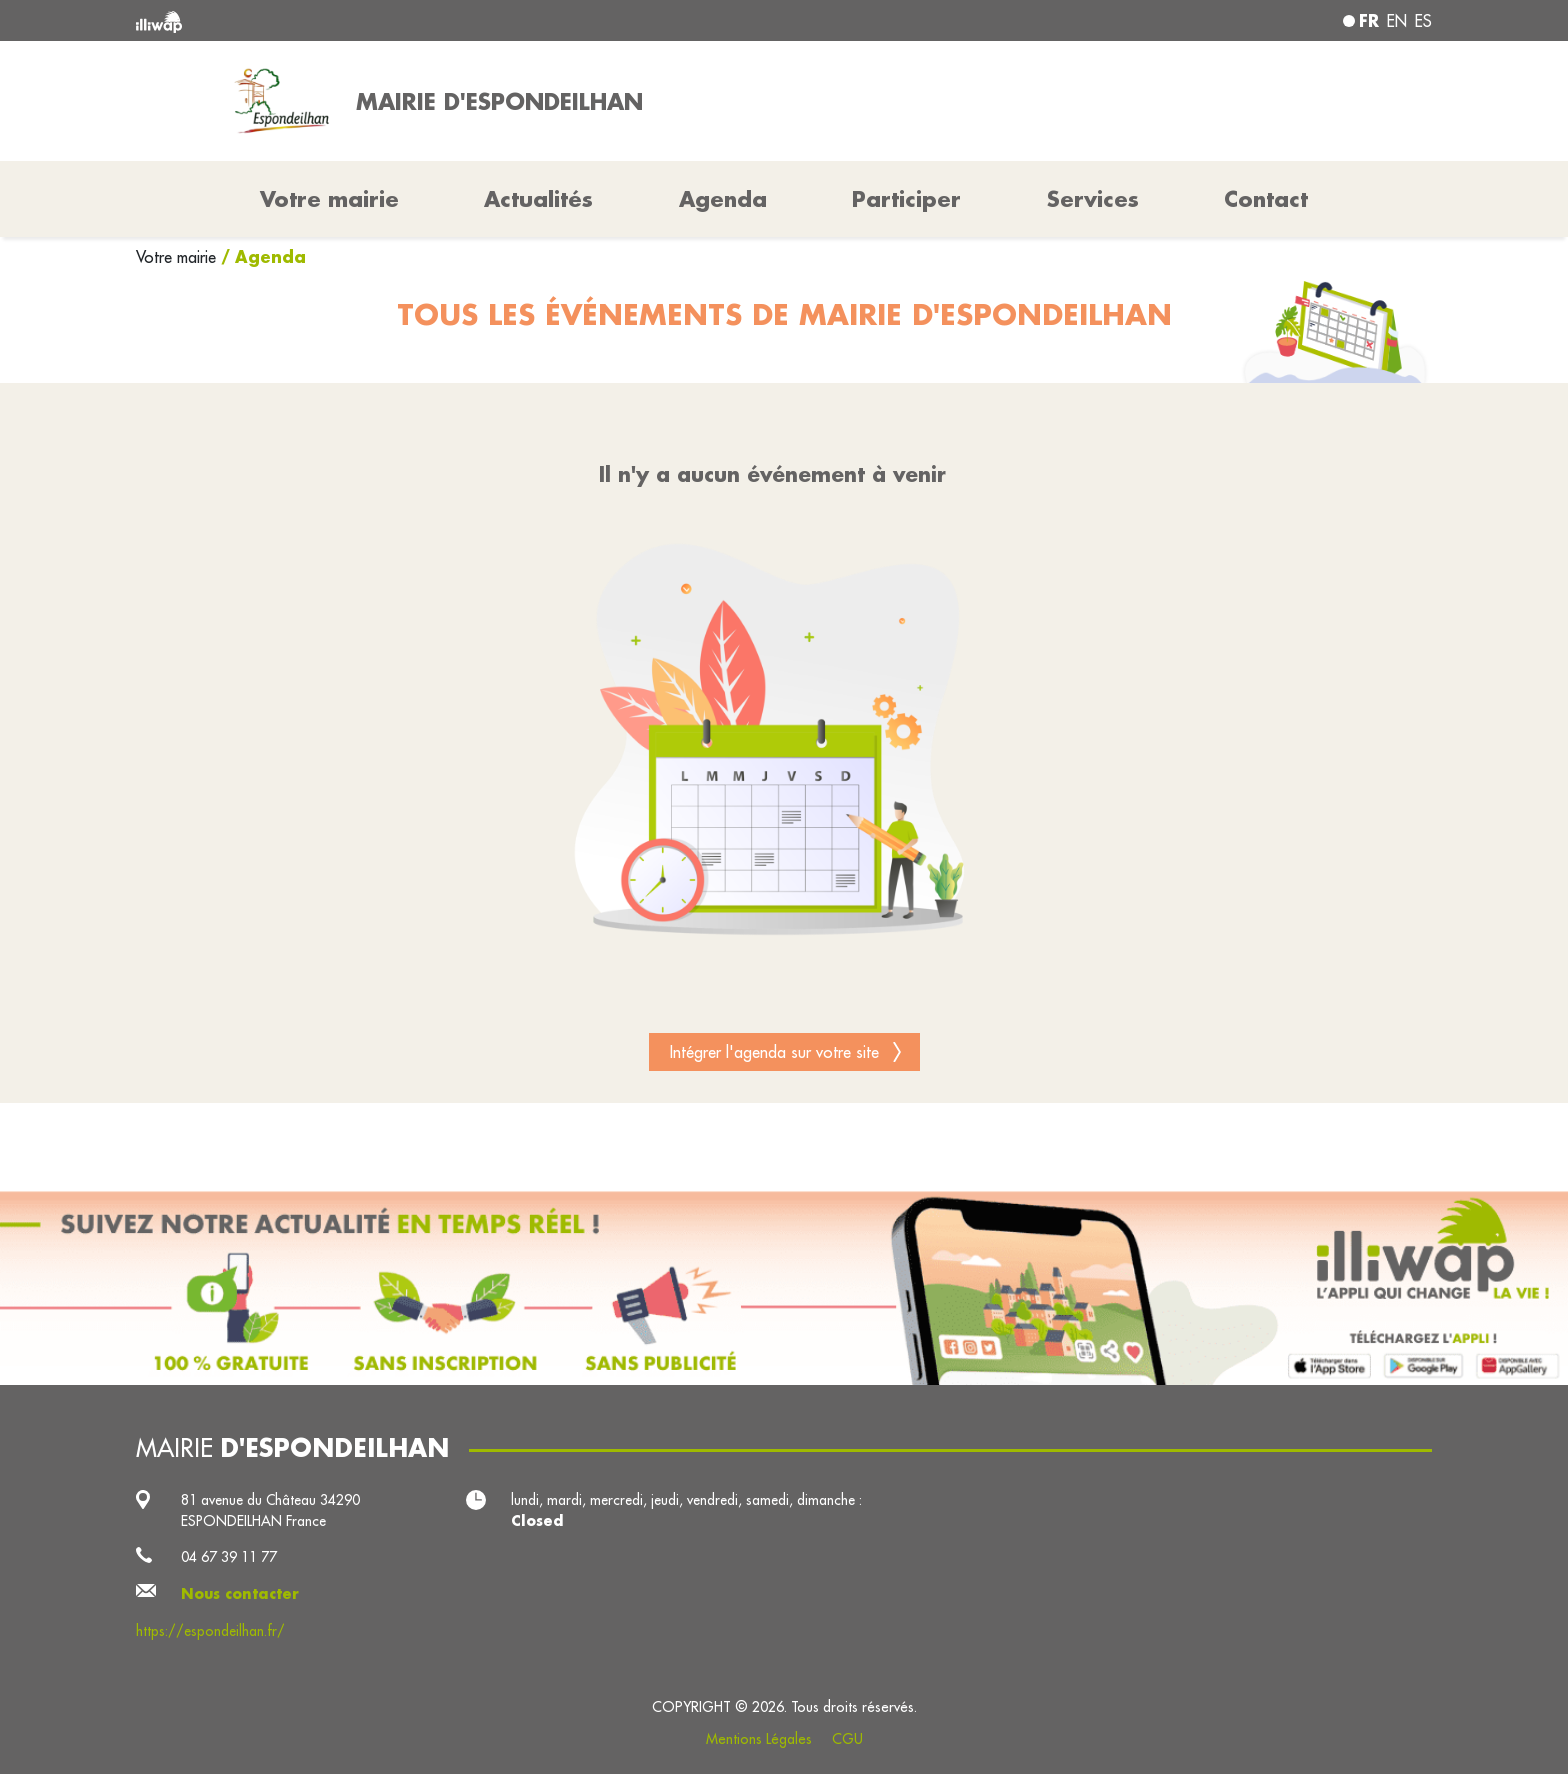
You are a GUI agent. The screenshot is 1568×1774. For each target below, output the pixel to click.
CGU (847, 1739)
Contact (1266, 199)
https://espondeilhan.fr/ (210, 1631)
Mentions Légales (759, 1739)
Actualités (538, 199)
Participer (906, 199)
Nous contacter (240, 1594)
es (1423, 21)
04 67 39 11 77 (229, 1557)
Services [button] (1093, 199)
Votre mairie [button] (329, 199)
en (1397, 21)
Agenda (723, 199)
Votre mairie (178, 257)
